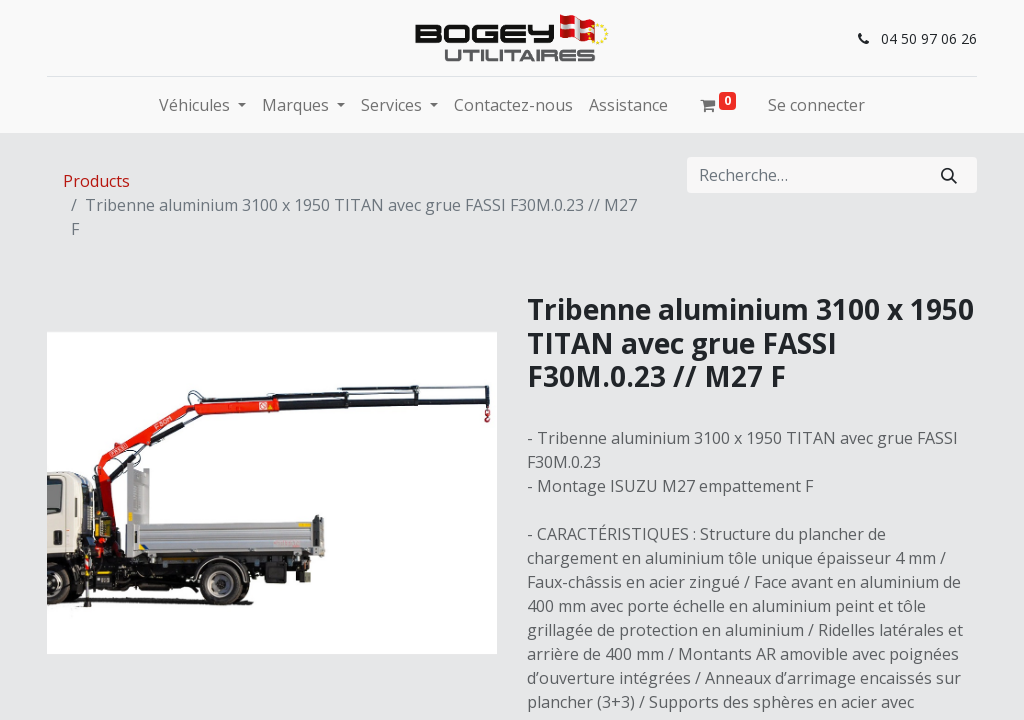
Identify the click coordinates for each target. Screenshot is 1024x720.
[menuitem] (513, 105)
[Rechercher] (949, 175)
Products (96, 181)
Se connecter (816, 105)
